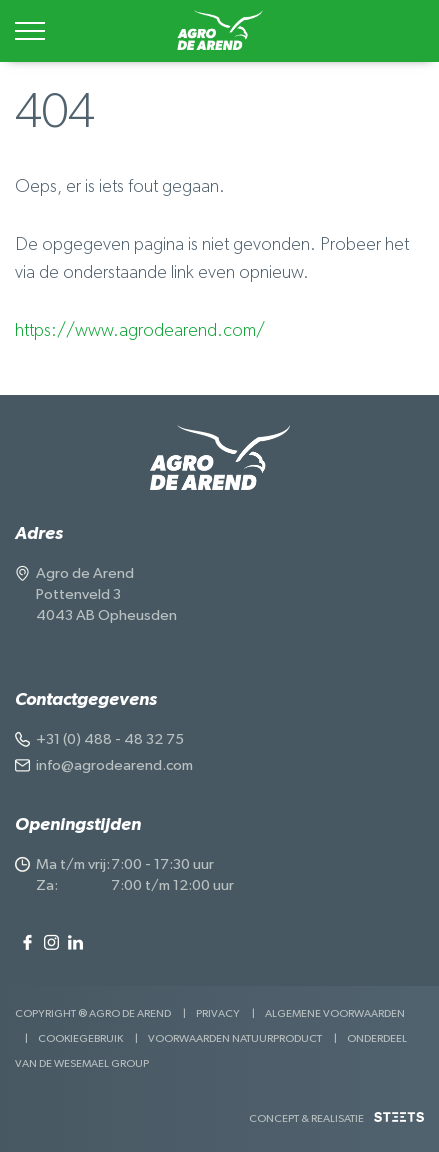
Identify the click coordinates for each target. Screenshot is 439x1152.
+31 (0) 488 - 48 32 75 (110, 739)
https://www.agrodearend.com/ (140, 331)
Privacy (218, 1013)
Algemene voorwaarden (335, 1013)
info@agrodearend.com (114, 765)
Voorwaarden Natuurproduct (235, 1038)
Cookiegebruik (80, 1038)
